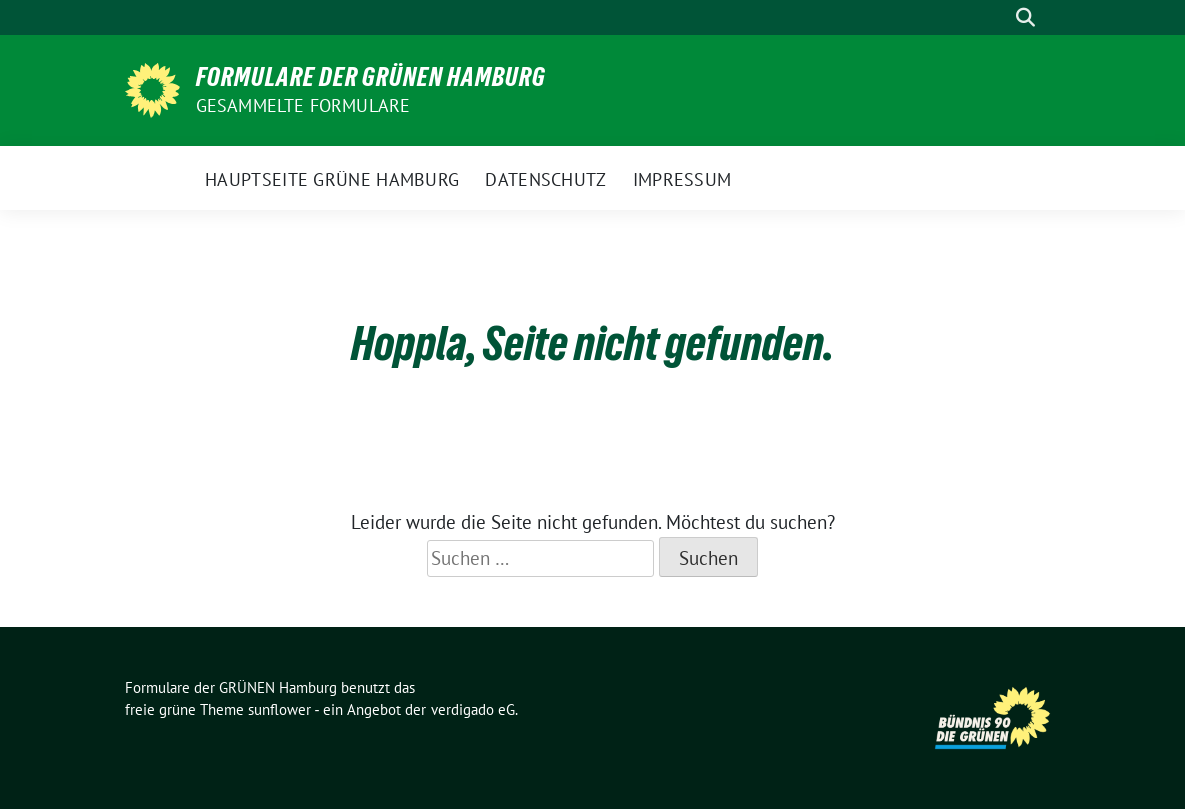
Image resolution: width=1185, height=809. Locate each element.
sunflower (279, 709)
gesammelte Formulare (303, 105)
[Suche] (997, 17)
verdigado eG (473, 709)
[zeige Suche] (1025, 17)
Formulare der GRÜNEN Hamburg (371, 77)
